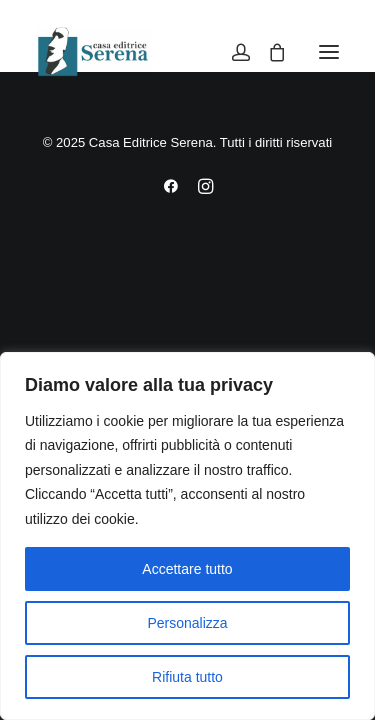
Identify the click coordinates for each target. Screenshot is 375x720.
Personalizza (187, 623)
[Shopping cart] (268, 52)
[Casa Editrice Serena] (93, 52)
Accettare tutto (187, 569)
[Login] (232, 52)
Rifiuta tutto (187, 677)
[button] (329, 52)
